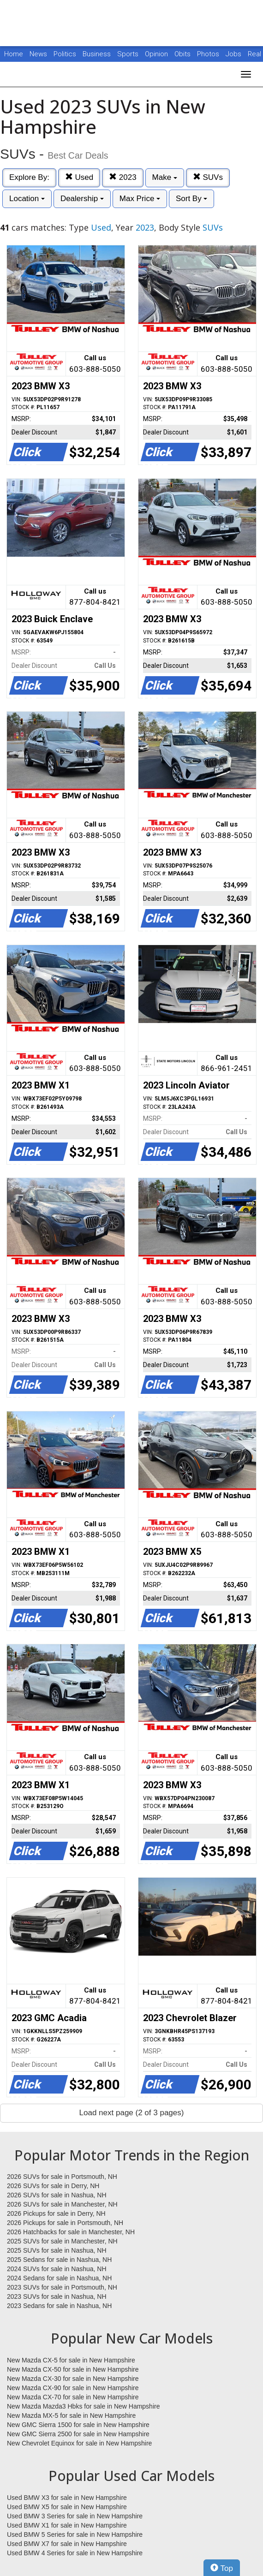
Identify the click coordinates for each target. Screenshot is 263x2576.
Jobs (234, 54)
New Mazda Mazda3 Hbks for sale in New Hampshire (83, 2406)
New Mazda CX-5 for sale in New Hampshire (71, 2360)
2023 (123, 177)
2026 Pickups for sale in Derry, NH (56, 2213)
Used (79, 177)
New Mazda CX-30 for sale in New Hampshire (73, 2378)
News (38, 54)
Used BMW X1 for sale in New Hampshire (67, 2525)
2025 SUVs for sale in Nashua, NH (57, 2250)
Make (164, 177)
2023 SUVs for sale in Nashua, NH (57, 2296)
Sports (128, 54)
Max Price (140, 198)
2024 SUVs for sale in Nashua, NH (57, 2269)
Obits (183, 54)
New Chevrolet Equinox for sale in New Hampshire (79, 2443)
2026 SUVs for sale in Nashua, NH (57, 2195)
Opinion (157, 54)
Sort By (191, 198)
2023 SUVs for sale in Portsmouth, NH (62, 2287)
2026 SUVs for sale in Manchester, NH (62, 2204)
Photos (209, 54)
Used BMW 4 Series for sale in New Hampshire (75, 2553)
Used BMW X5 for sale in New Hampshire (67, 2507)
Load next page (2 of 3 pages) (131, 2112)
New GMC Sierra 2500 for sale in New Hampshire (78, 2434)
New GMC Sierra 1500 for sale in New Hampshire (78, 2424)
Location (27, 198)
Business (98, 54)
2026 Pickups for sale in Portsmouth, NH (65, 2222)
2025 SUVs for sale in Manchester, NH (62, 2241)
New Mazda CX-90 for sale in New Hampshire (73, 2388)
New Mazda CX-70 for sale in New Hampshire (73, 2397)
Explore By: (29, 177)
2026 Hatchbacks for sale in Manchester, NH (71, 2232)
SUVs (208, 177)
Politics (65, 54)
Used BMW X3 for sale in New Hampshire (67, 2497)
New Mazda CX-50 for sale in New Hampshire (73, 2369)
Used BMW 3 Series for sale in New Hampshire (75, 2516)
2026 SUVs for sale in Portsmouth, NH (62, 2176)
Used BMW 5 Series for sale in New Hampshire (75, 2534)
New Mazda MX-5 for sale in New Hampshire (71, 2415)
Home (13, 54)
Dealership (82, 198)
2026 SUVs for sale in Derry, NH (53, 2185)
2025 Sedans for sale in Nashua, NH (59, 2259)
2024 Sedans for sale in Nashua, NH (59, 2278)
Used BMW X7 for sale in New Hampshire (67, 2543)
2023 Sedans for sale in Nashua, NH (59, 2305)
